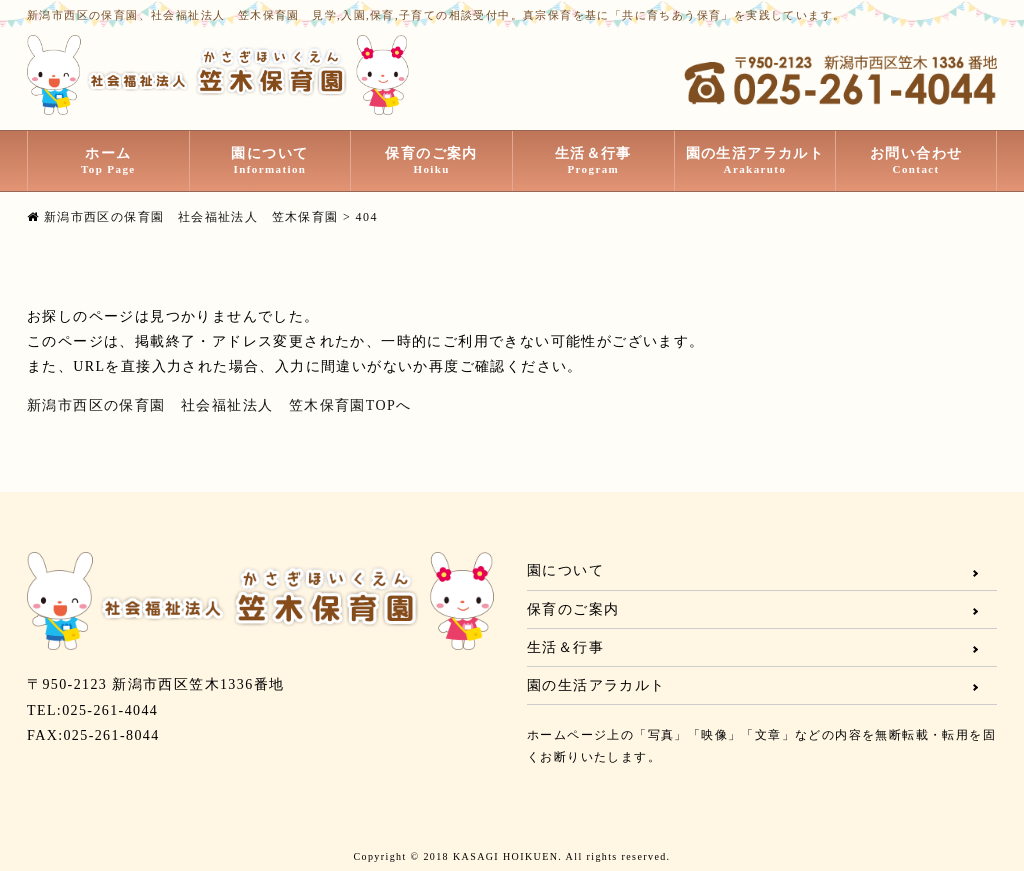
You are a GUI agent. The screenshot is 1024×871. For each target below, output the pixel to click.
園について (270, 161)
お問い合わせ (916, 161)
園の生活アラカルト (755, 161)
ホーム (108, 161)
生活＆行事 (593, 161)
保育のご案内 (431, 161)
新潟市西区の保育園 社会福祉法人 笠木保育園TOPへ (219, 405)
